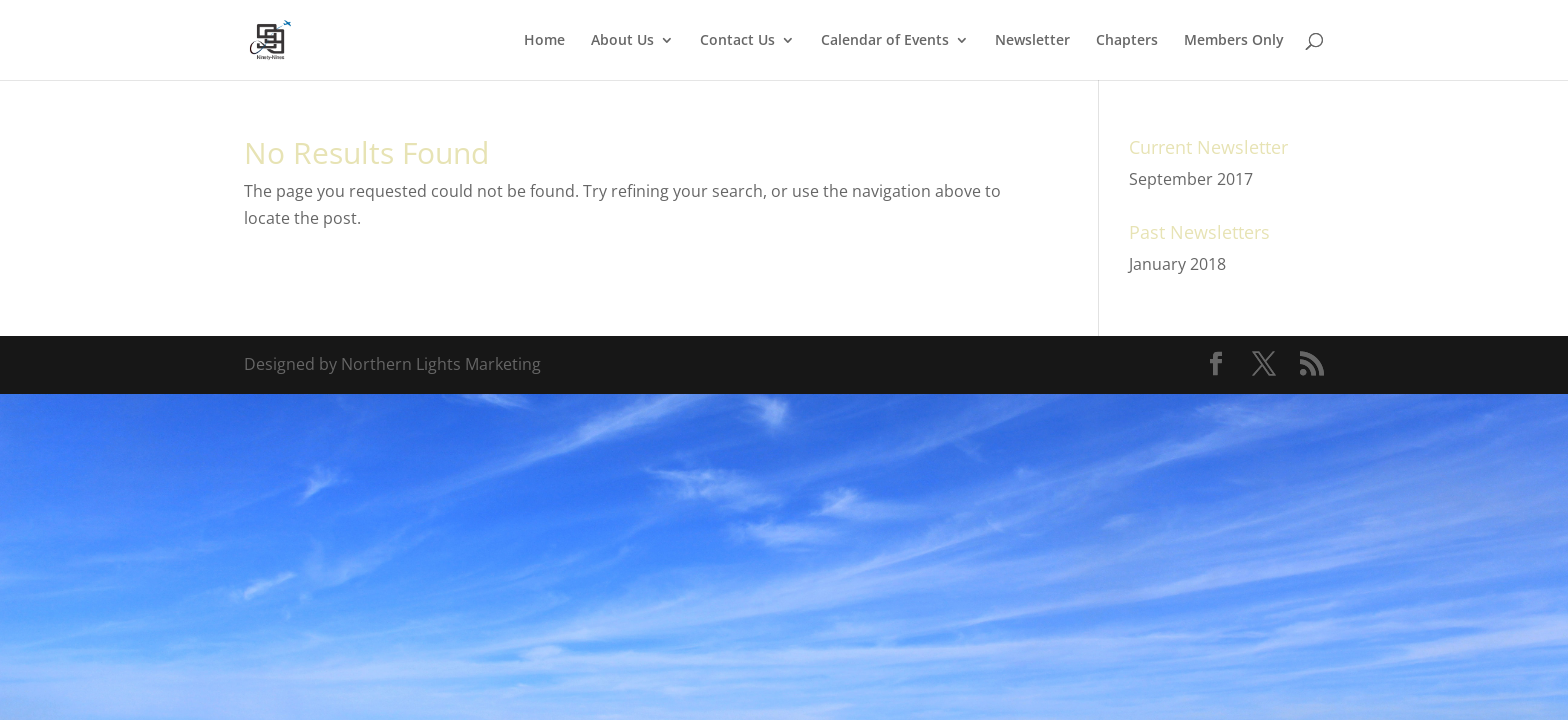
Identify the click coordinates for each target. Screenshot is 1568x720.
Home (544, 41)
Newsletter (1032, 41)
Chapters (1127, 41)
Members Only (1234, 41)
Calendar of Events (885, 41)
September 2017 (1191, 179)
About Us (622, 41)
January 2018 (1177, 264)
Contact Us (737, 41)
